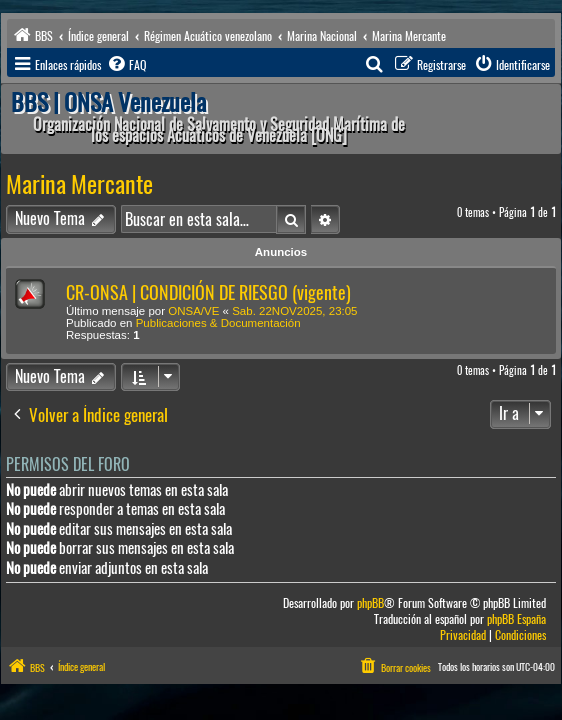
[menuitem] (126, 65)
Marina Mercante (79, 184)
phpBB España (516, 619)
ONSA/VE (193, 311)
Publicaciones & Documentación (218, 323)
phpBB (370, 603)
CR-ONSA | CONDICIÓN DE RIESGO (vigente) (208, 292)
